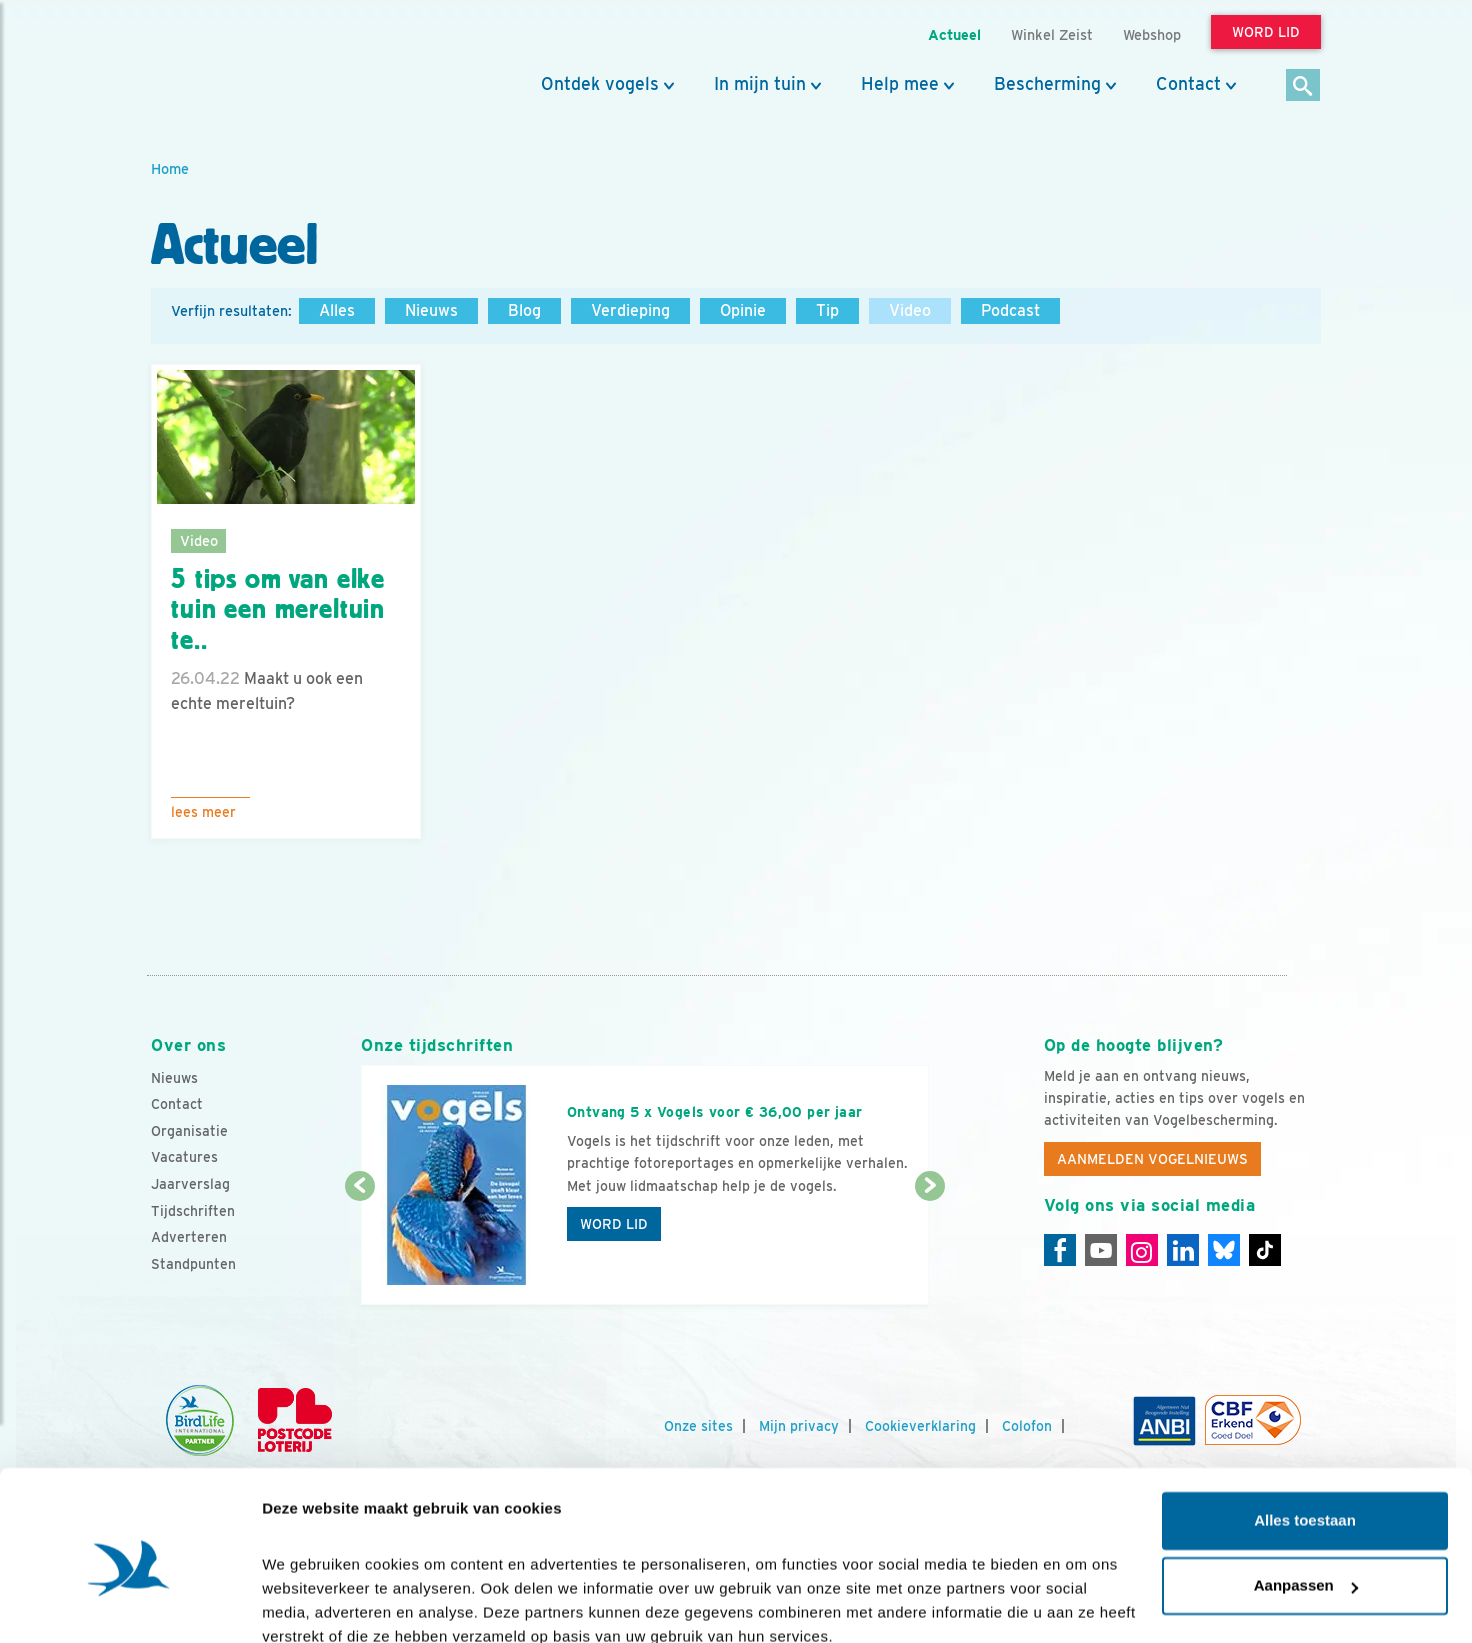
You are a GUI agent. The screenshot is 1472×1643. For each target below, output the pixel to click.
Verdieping (630, 310)
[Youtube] (1101, 1250)
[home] (241, 63)
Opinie (743, 310)
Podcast (1010, 310)
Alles (337, 310)
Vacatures (184, 1157)
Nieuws (431, 310)
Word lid (614, 1224)
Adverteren (189, 1237)
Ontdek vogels (600, 84)
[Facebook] (1060, 1250)
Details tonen (309, 1603)
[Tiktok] (1265, 1250)
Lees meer (203, 812)
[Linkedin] (1183, 1250)
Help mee (900, 84)
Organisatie (189, 1131)
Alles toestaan (1305, 1432)
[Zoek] (1303, 86)
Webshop (1152, 34)
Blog (524, 310)
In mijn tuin (760, 84)
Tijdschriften (193, 1211)
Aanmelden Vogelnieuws (1152, 1159)
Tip (827, 310)
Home (170, 168)
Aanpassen (1306, 1497)
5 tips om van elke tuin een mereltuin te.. (278, 610)
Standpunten (193, 1264)
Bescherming (1047, 84)
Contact (1188, 84)
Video (910, 310)
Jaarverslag (190, 1184)
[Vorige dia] (359, 1247)
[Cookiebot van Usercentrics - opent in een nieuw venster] (129, 1604)
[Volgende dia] (929, 1247)
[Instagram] (1142, 1250)
